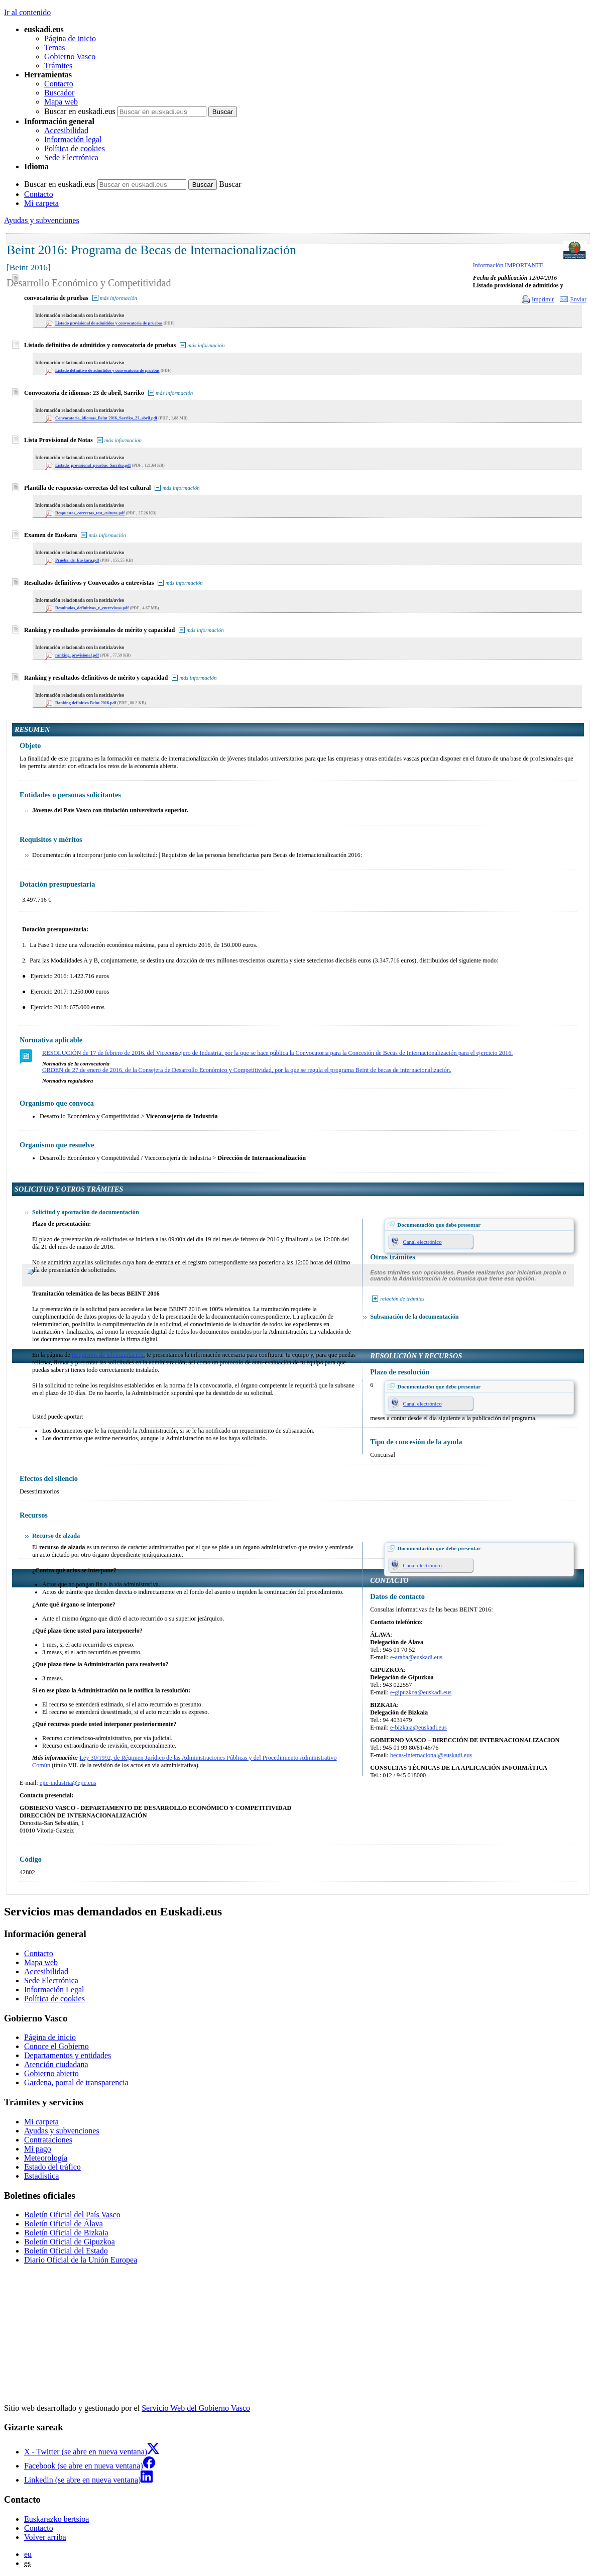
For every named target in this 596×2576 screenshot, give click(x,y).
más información (118, 298)
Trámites (58, 65)
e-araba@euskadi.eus (416, 1657)
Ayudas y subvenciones (41, 220)
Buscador (59, 92)
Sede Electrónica (71, 157)
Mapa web (61, 101)
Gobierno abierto (51, 2073)
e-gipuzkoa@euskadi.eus (420, 1692)
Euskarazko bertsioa (56, 2519)
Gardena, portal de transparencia (76, 2082)
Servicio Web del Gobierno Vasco (196, 2408)
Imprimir (543, 299)
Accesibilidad (66, 130)
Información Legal (54, 1989)
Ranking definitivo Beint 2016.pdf (85, 702)
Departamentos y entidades (67, 2055)
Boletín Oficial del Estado (66, 2250)
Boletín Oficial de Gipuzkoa (69, 2241)
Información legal (72, 139)
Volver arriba (45, 2537)
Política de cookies (74, 148)
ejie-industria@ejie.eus (68, 1782)
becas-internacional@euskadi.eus (431, 1755)
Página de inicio (70, 38)
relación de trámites (402, 1299)
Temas (54, 47)
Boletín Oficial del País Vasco (72, 2214)
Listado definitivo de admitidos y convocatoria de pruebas (107, 370)
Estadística (41, 2176)
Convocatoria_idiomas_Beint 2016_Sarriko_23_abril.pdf (106, 417)
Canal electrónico (422, 1242)
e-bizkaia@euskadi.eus (418, 1727)
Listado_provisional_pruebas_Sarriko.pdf (93, 465)
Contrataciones (48, 2139)
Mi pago (37, 2148)
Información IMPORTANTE (508, 265)
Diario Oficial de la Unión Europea (80, 2260)
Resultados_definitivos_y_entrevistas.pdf (92, 607)
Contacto (58, 83)
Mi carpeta (41, 203)
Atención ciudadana (56, 2064)
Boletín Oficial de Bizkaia (66, 2232)
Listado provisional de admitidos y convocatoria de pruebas (109, 323)
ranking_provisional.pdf (77, 655)
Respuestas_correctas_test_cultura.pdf (90, 512)
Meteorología (45, 2158)
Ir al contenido (27, 12)
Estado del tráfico (52, 2167)
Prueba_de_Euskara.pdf (77, 560)
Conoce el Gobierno (56, 2046)
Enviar (578, 299)
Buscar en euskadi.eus (79, 111)
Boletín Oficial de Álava (63, 2223)
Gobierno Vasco (69, 56)
